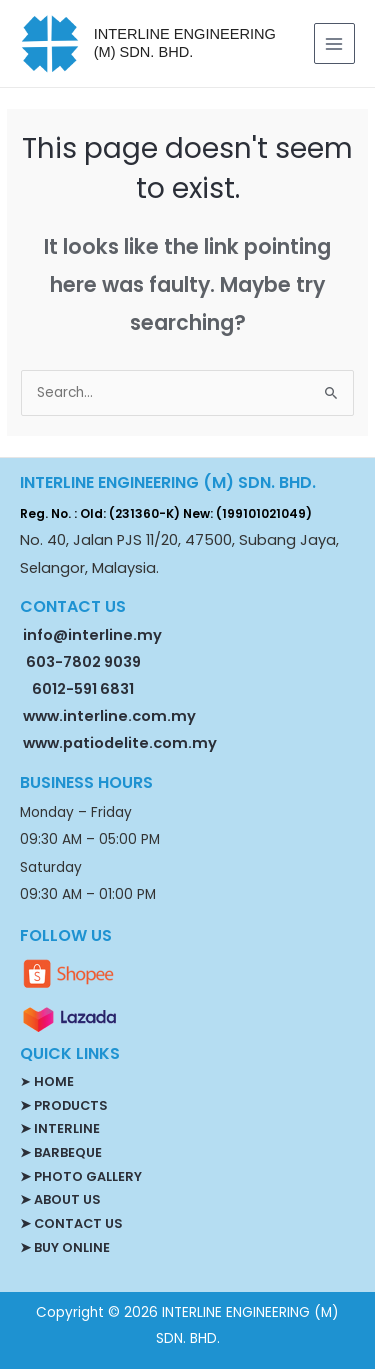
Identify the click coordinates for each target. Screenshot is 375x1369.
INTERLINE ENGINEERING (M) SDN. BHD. (185, 43)
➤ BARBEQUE (61, 1152)
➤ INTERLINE (60, 1128)
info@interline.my (91, 635)
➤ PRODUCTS (63, 1105)
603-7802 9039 (83, 662)
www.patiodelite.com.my (118, 743)
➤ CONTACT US (71, 1223)
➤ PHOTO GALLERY (81, 1176)
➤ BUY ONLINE (65, 1247)
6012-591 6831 (83, 689)
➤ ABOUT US (60, 1199)
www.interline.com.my (109, 716)
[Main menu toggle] (334, 43)
